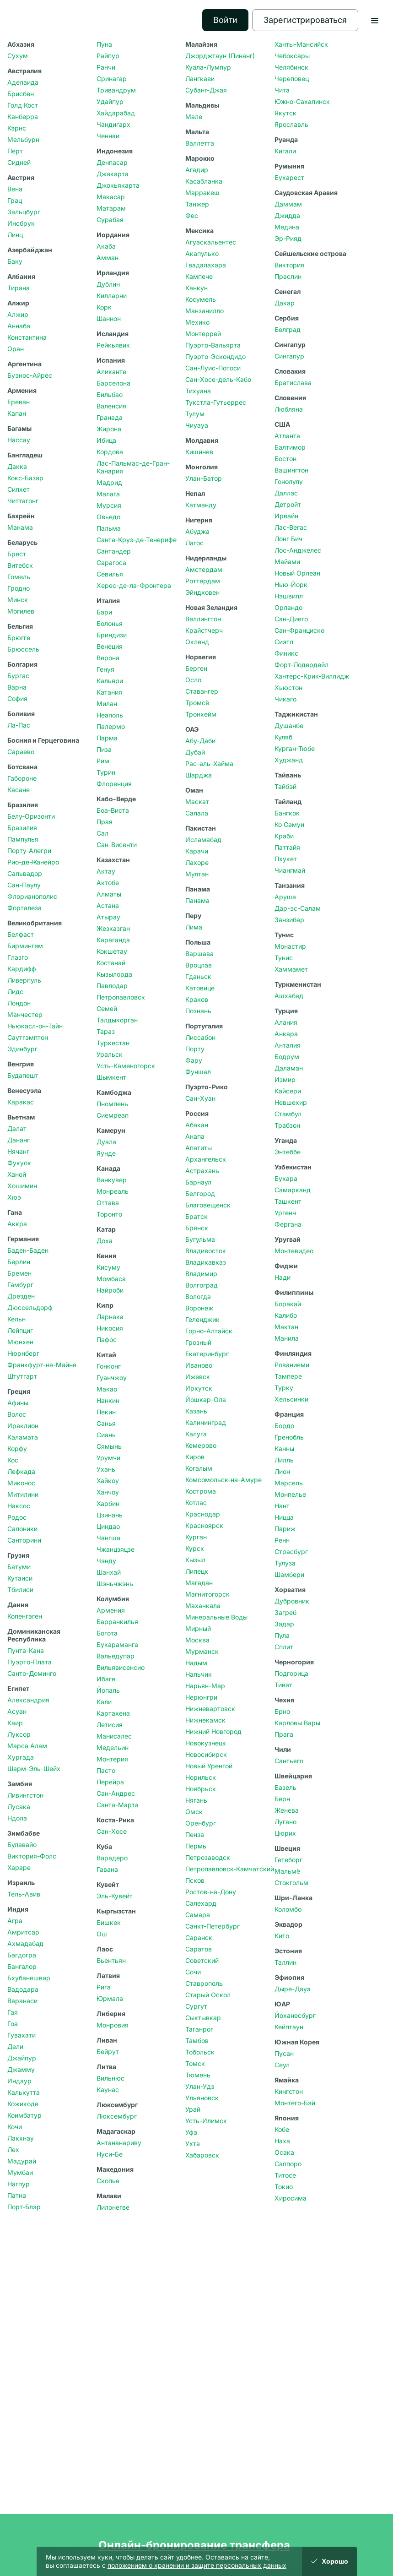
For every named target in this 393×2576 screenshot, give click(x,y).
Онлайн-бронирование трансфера (194, 2545)
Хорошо (329, 2561)
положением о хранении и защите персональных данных (197, 2565)
